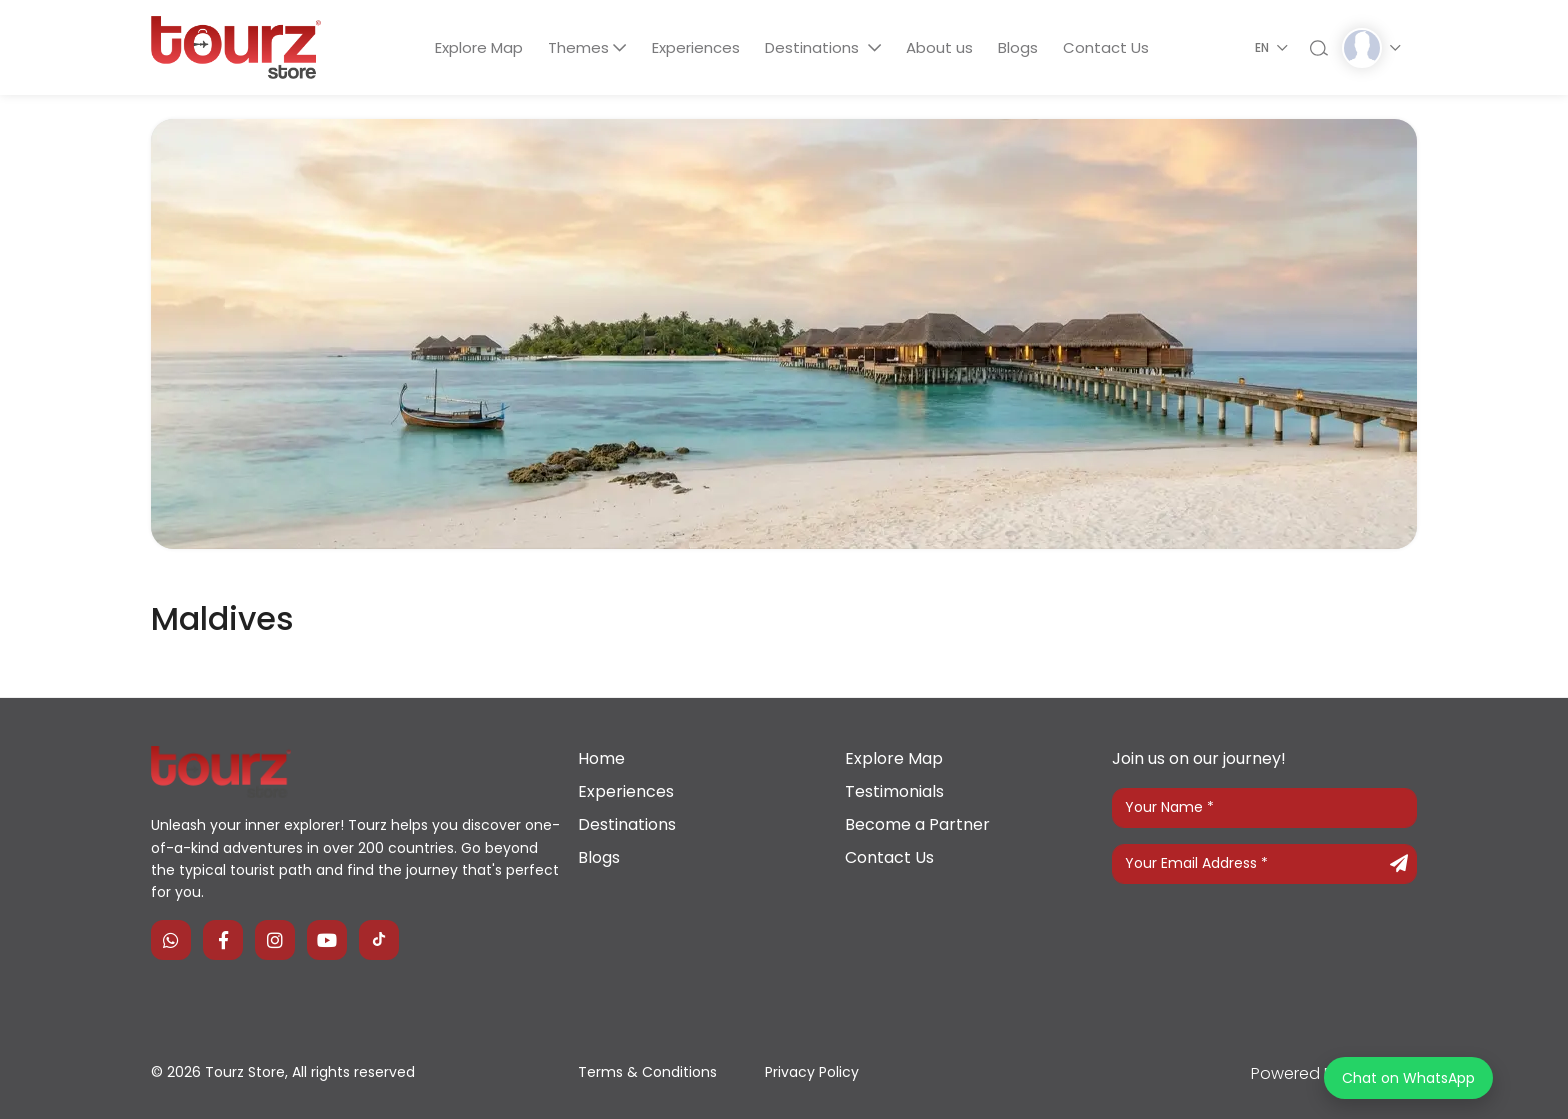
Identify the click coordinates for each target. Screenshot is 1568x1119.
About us (940, 47)
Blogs (1020, 47)
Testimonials (894, 791)
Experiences (695, 47)
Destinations (814, 47)
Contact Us (1109, 47)
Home (601, 758)
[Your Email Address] (1264, 864)
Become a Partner (917, 824)
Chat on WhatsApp (1408, 1078)
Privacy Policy (812, 1072)
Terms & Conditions (647, 1072)
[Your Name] (1264, 808)
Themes (577, 47)
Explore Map (477, 47)
